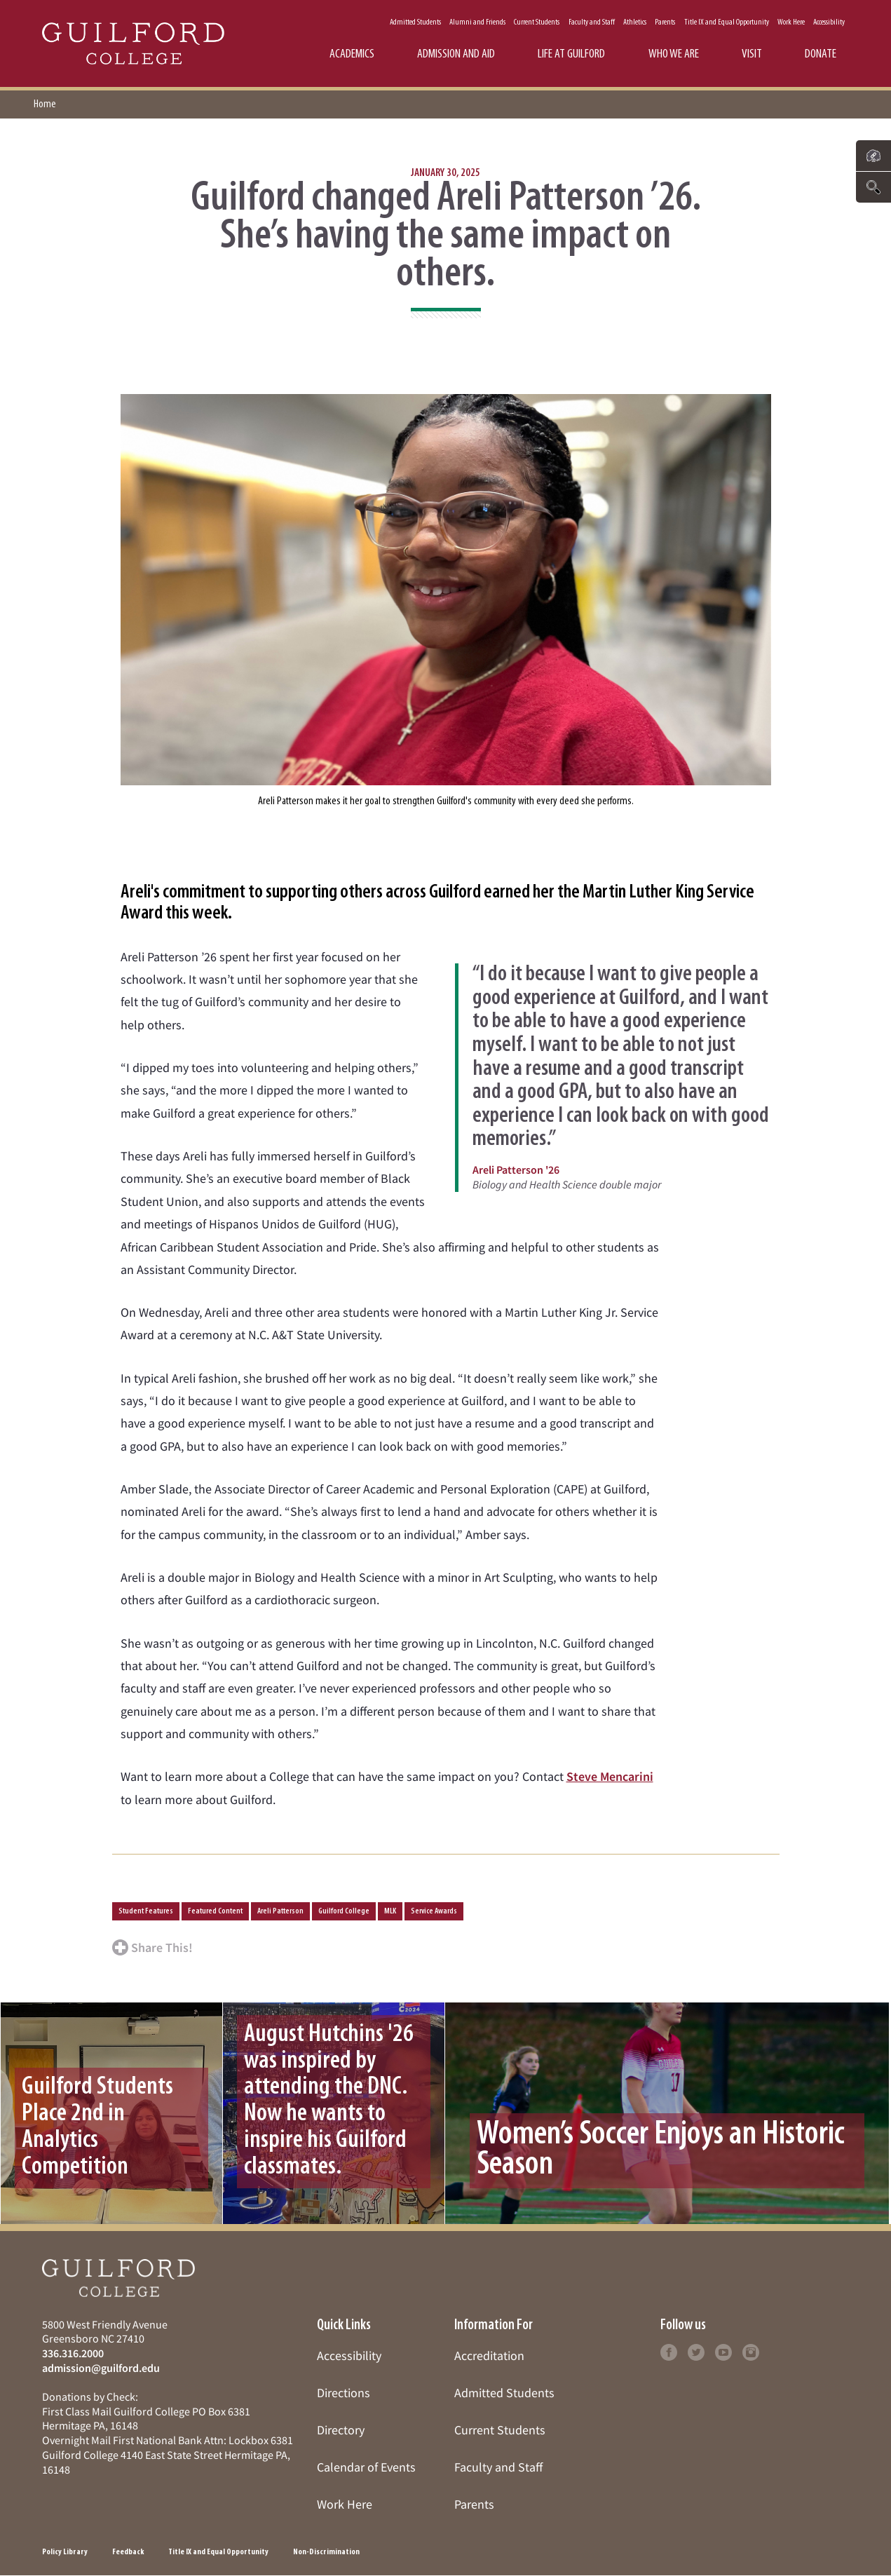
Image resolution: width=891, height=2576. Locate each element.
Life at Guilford (571, 54)
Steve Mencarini (609, 1776)
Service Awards (434, 1911)
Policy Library (65, 2552)
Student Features (145, 1911)
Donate (820, 54)
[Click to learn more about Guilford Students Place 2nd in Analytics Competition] (111, 2113)
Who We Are (673, 54)
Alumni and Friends (477, 22)
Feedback (128, 2552)
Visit (752, 54)
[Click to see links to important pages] (873, 155)
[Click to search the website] (873, 187)
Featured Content (215, 1911)
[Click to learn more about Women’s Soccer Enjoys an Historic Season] (669, 2113)
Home (45, 104)
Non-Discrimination (326, 2552)
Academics (351, 54)
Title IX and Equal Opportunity (726, 22)
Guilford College (343, 1911)
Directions (343, 2393)
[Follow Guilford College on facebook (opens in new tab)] (668, 2351)
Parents (665, 22)
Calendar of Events (366, 2467)
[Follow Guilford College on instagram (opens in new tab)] (750, 2351)
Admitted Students (415, 22)
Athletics (634, 22)
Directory (341, 2430)
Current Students (536, 22)
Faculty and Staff (592, 22)
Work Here (791, 22)
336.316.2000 (73, 2353)
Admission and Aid (456, 54)
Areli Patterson (280, 1911)
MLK (390, 1911)
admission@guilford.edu (101, 2368)
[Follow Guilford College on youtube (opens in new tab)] (723, 2351)
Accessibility (829, 22)
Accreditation (489, 2355)
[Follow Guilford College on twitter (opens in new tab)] (696, 2351)
